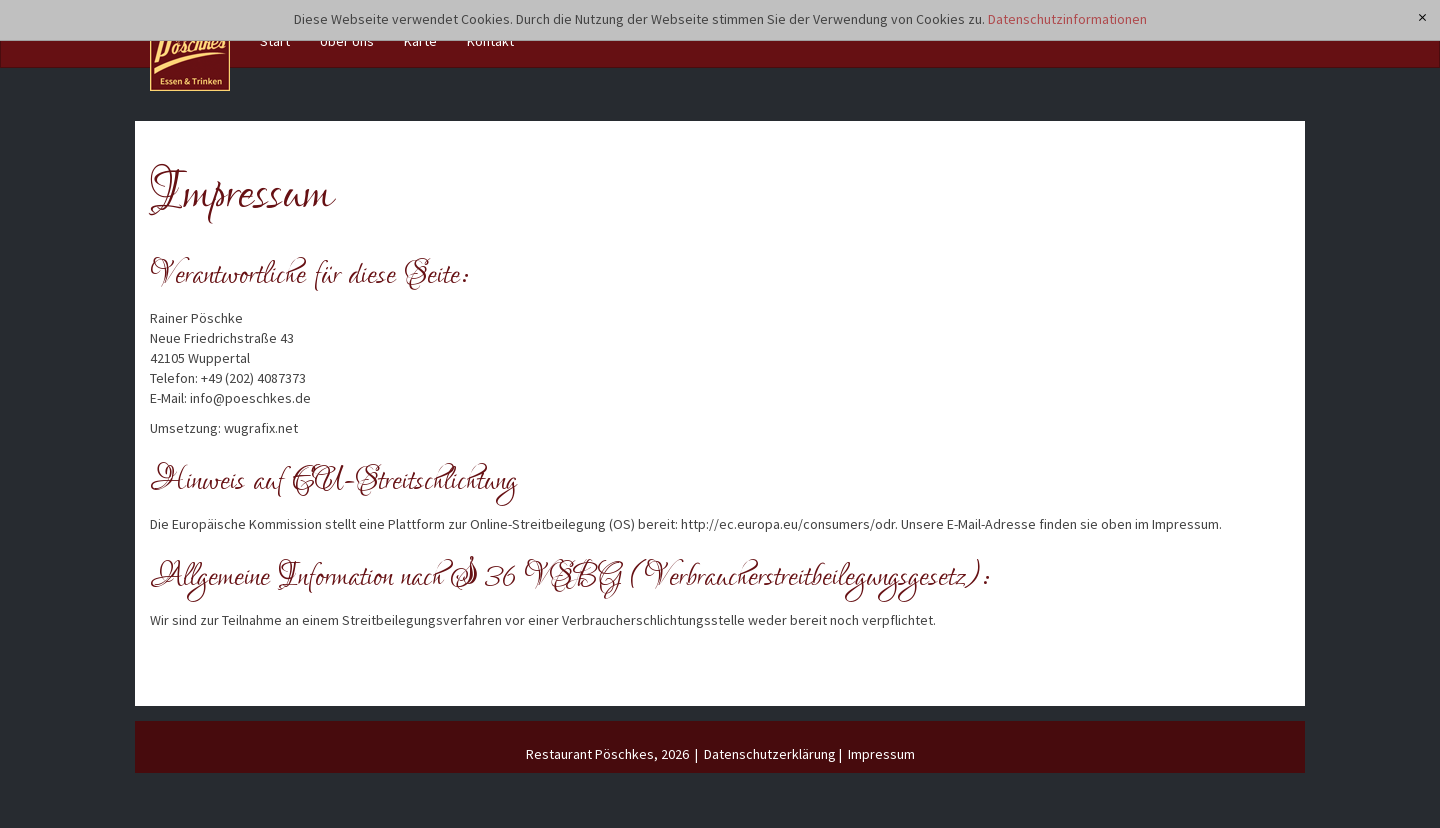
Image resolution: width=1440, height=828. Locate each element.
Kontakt (490, 41)
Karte (420, 41)
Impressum (881, 754)
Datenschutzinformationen (1067, 19)
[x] (1423, 17)
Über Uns (347, 41)
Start (275, 41)
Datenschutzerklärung (770, 754)
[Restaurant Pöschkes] (190, 51)
